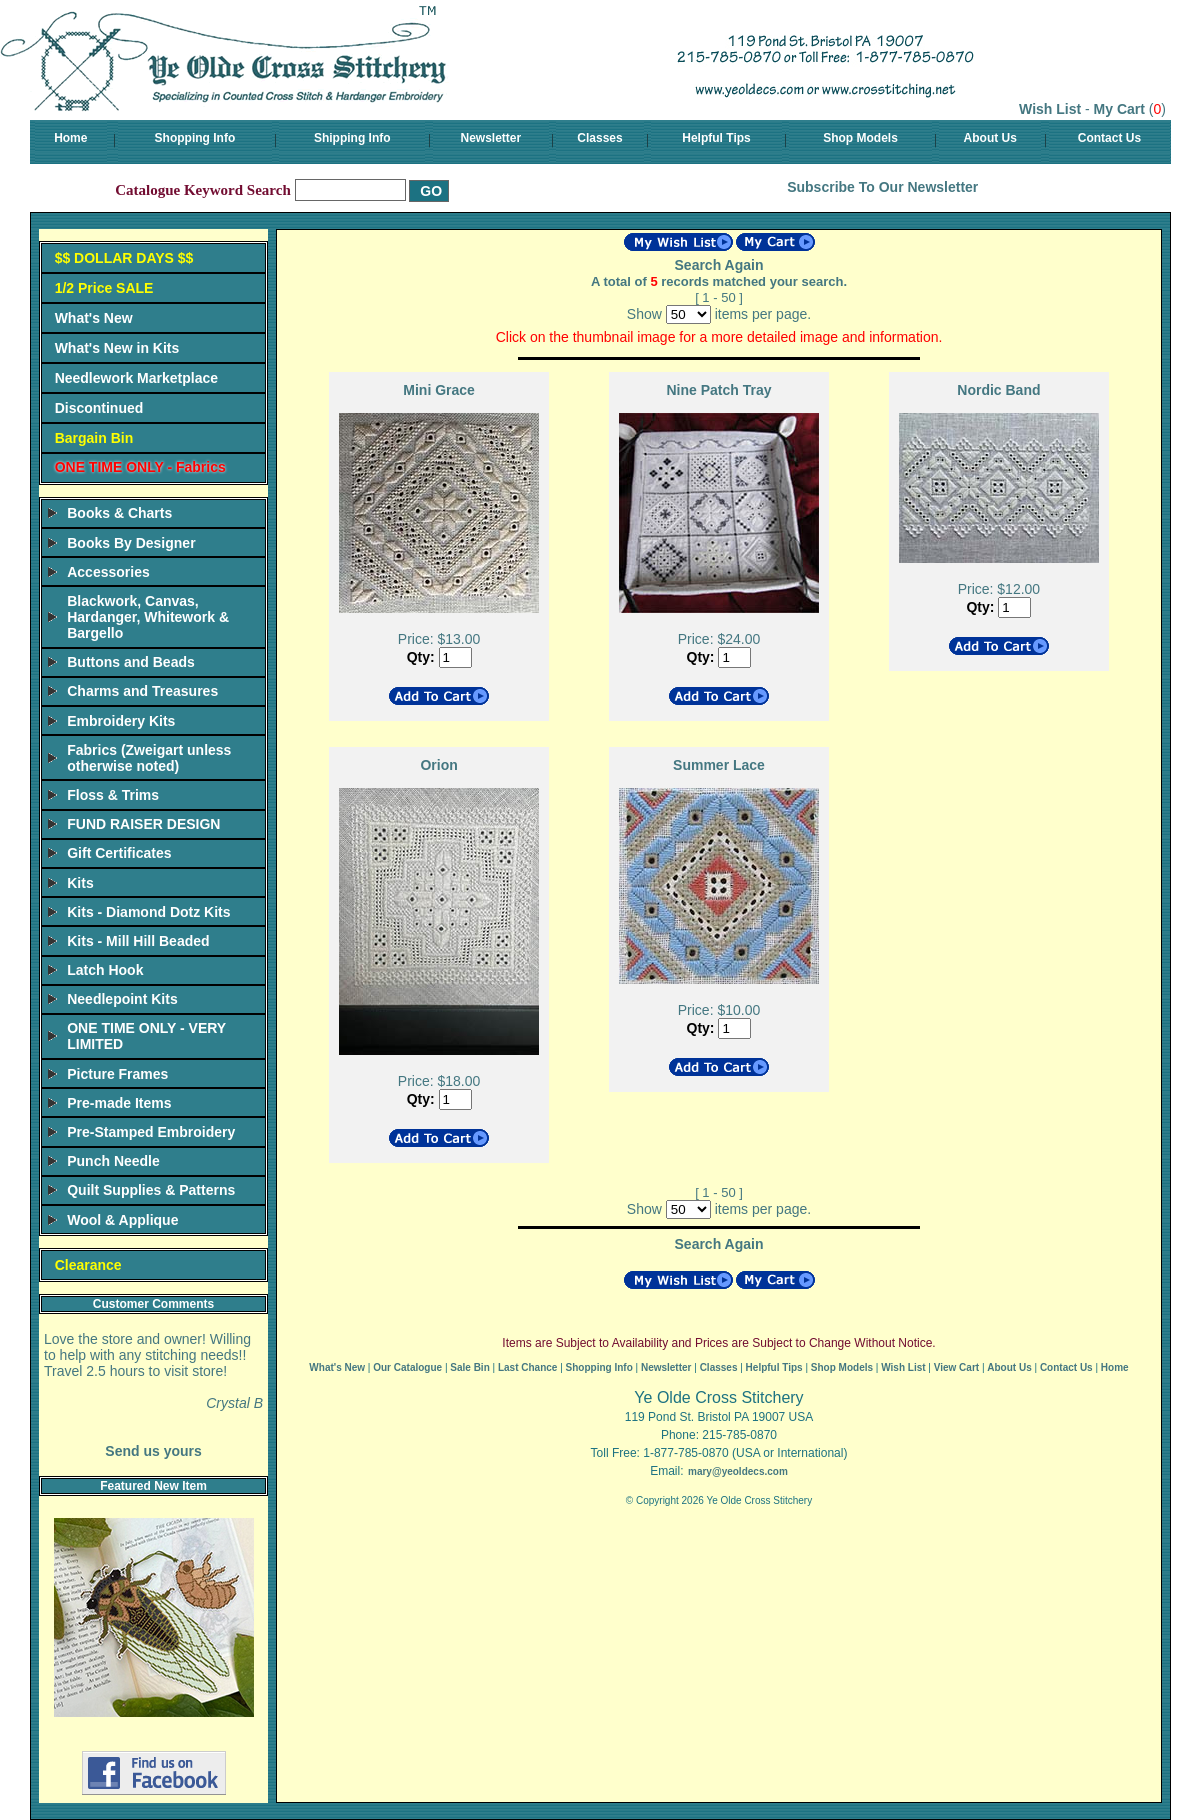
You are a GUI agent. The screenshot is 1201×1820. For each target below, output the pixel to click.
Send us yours (153, 1451)
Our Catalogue (407, 1367)
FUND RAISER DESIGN (143, 824)
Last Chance (527, 1367)
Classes (599, 138)
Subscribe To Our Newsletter (882, 187)
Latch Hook (105, 970)
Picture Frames (117, 1074)
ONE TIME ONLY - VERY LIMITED (146, 1036)
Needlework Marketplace (136, 378)
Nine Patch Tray (718, 390)
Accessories (108, 572)
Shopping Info (195, 138)
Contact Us (1109, 138)
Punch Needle (113, 1161)
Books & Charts (119, 513)
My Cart (1119, 109)
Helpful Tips (716, 138)
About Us (990, 138)
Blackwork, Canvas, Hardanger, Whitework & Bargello (148, 617)
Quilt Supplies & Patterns (151, 1190)
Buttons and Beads (131, 662)
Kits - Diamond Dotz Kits (148, 912)
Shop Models (860, 138)
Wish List (1050, 109)
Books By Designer (131, 543)
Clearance (88, 1265)
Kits (80, 883)
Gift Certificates (119, 853)
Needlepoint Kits (122, 999)
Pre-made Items (119, 1103)
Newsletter (491, 138)
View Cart (956, 1367)
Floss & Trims (113, 795)
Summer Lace (719, 765)
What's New (94, 318)
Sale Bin (469, 1367)
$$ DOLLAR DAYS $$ (124, 258)
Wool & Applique (122, 1220)
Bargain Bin (94, 438)
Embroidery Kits (121, 721)
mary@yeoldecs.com (738, 1471)
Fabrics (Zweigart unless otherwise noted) (149, 758)
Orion (438, 765)
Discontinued (99, 408)
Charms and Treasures (142, 691)
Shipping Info (352, 138)
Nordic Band (998, 390)
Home (70, 138)
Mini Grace (439, 390)
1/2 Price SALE (104, 288)
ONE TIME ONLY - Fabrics (140, 467)
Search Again (719, 265)
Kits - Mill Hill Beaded (138, 941)
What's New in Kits (117, 348)
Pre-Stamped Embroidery (151, 1132)
